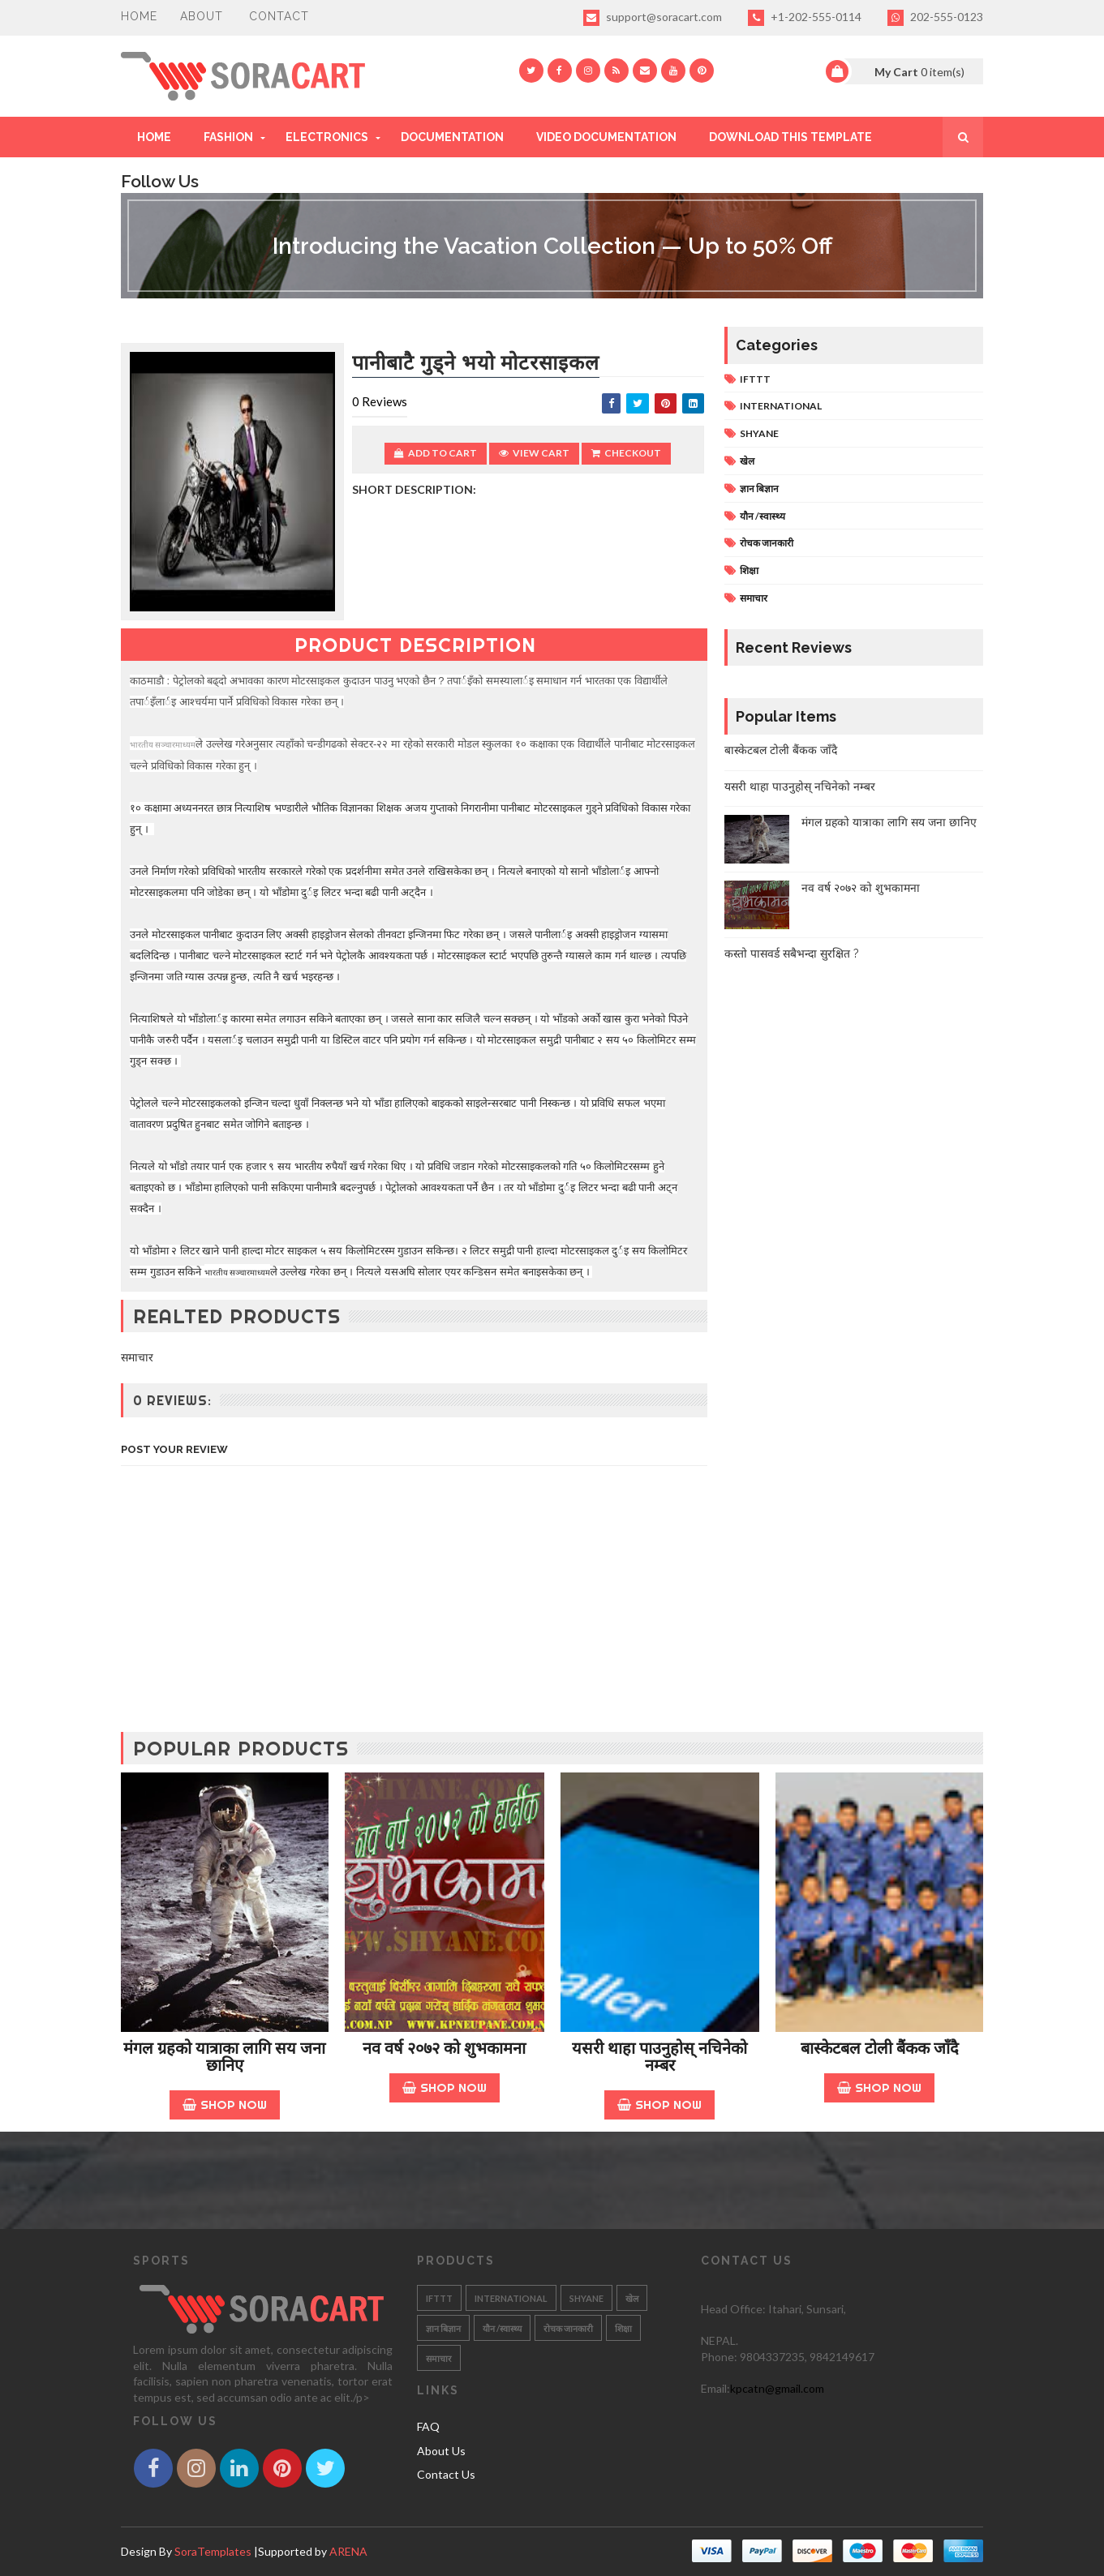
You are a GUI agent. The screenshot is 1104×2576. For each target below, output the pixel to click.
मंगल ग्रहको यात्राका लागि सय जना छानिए (889, 822)
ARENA (348, 2551)
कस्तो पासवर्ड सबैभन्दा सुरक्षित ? (791, 953)
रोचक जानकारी (766, 543)
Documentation (452, 137)
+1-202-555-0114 (804, 18)
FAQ (428, 2426)
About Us (441, 2451)
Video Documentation (606, 137)
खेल (747, 461)
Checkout (626, 453)
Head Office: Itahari (751, 2309)
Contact (279, 16)
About (201, 16)
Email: (715, 2388)
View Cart (534, 453)
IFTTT (755, 379)
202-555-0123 (935, 18)
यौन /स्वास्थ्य (762, 516)
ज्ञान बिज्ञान (759, 488)
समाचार (753, 598)
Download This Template (790, 137)
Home (139, 16)
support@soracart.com (652, 18)
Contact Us (446, 2474)
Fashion (228, 137)
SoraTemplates (212, 2551)
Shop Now (225, 2104)
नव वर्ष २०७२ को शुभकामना (860, 887)
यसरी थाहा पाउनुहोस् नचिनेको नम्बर (799, 786)
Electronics (327, 137)
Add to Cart (435, 453)
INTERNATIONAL (781, 406)
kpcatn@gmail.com (777, 2388)
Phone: (720, 2357)
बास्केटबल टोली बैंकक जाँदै (780, 750)
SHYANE (759, 433)
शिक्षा (749, 570)
